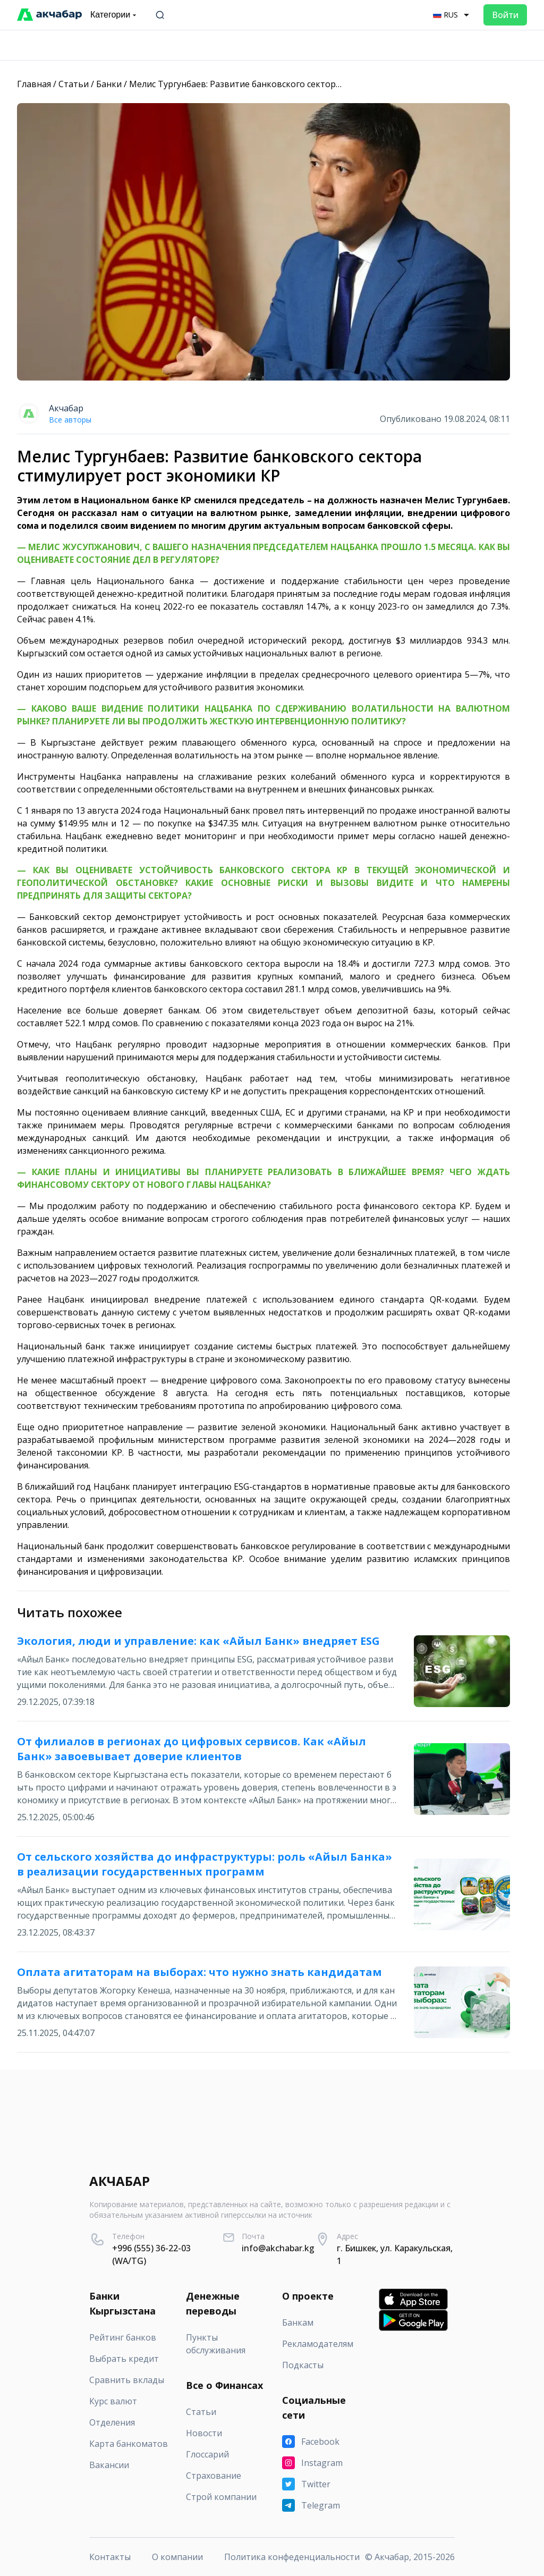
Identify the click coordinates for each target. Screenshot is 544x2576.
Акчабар (66, 408)
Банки (109, 84)
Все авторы (70, 420)
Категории (114, 15)
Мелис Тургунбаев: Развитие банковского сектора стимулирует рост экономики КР (304, 84)
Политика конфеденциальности (292, 2557)
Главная (34, 84)
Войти (505, 15)
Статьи (73, 84)
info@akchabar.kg (278, 2248)
